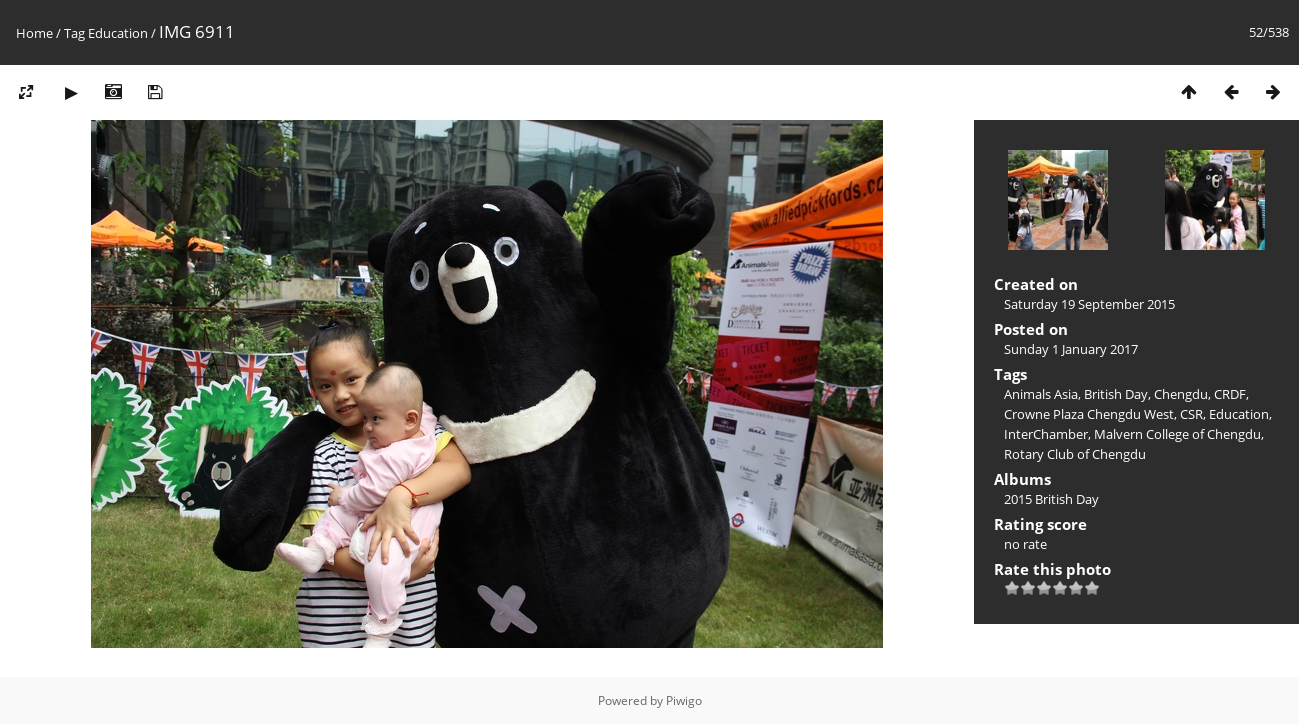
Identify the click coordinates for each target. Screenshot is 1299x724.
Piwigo (684, 700)
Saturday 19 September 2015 (1089, 304)
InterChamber (1046, 434)
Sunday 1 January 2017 (1071, 349)
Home (34, 33)
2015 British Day (1051, 499)
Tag (74, 33)
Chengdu (1181, 394)
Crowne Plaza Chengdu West (1089, 414)
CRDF (1230, 394)
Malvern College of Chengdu (1177, 434)
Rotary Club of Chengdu (1075, 454)
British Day (1116, 394)
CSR (1191, 414)
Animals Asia (1041, 394)
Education (118, 33)
